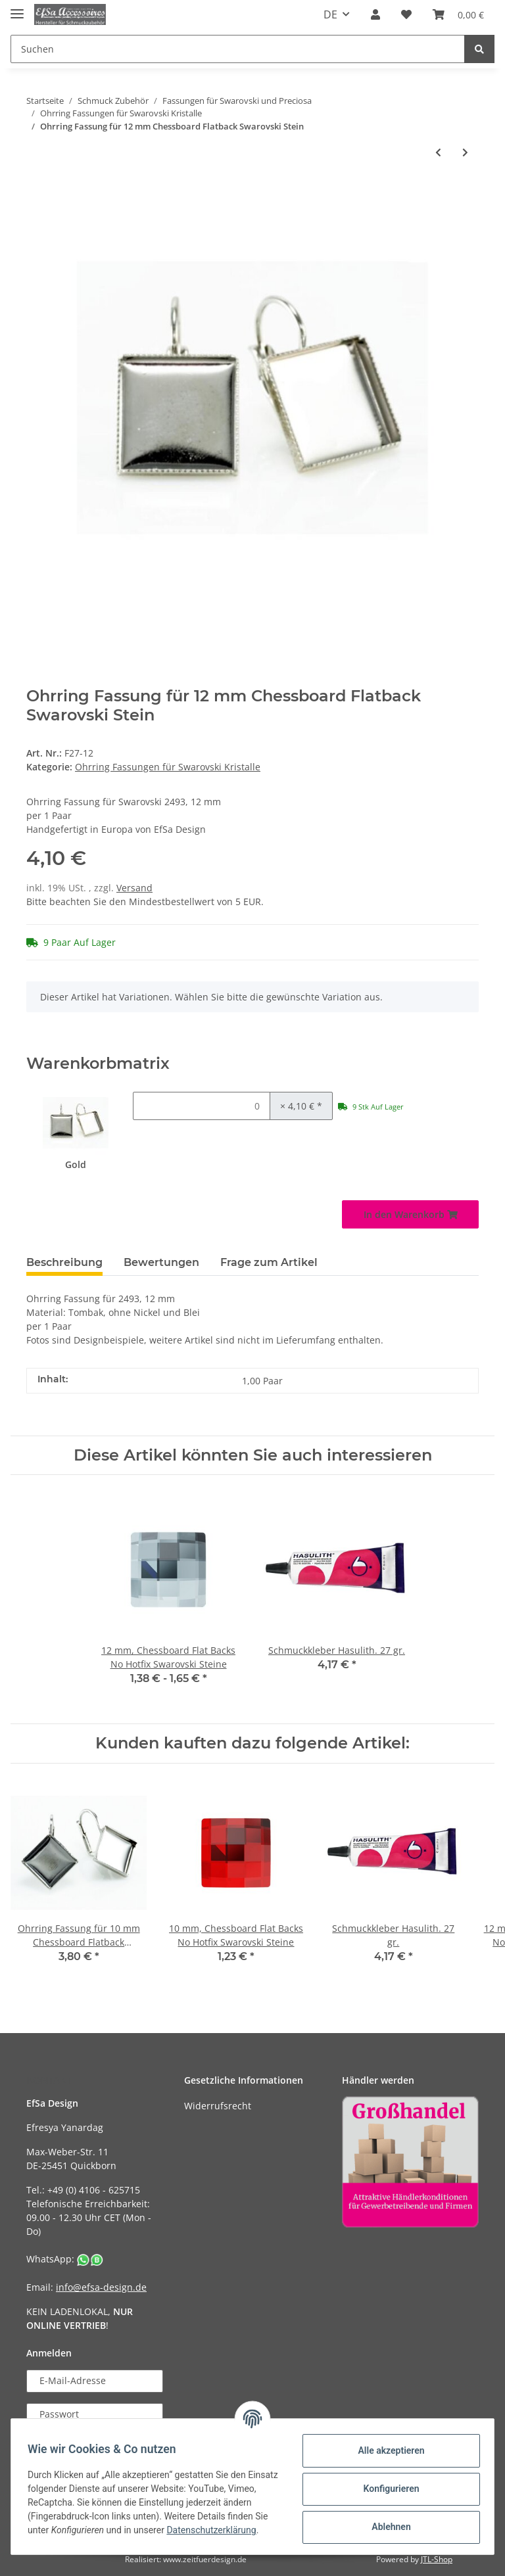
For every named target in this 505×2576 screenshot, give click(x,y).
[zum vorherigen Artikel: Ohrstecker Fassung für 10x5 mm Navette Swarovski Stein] (438, 152)
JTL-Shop (436, 2559)
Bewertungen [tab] (161, 1262)
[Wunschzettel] (406, 14)
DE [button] (330, 14)
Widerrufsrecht (217, 2105)
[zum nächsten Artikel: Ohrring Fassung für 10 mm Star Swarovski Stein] (465, 152)
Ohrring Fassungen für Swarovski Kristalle (167, 767)
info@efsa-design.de (101, 2287)
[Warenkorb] (458, 14)
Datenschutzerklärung (77, 2536)
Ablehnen (386, 2526)
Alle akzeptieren (386, 2450)
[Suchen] (238, 49)
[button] (375, 14)
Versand (134, 887)
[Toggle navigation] (17, 8)
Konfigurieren (386, 2488)
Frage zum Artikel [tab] (269, 1262)
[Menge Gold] (201, 1106)
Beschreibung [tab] (64, 1262)
